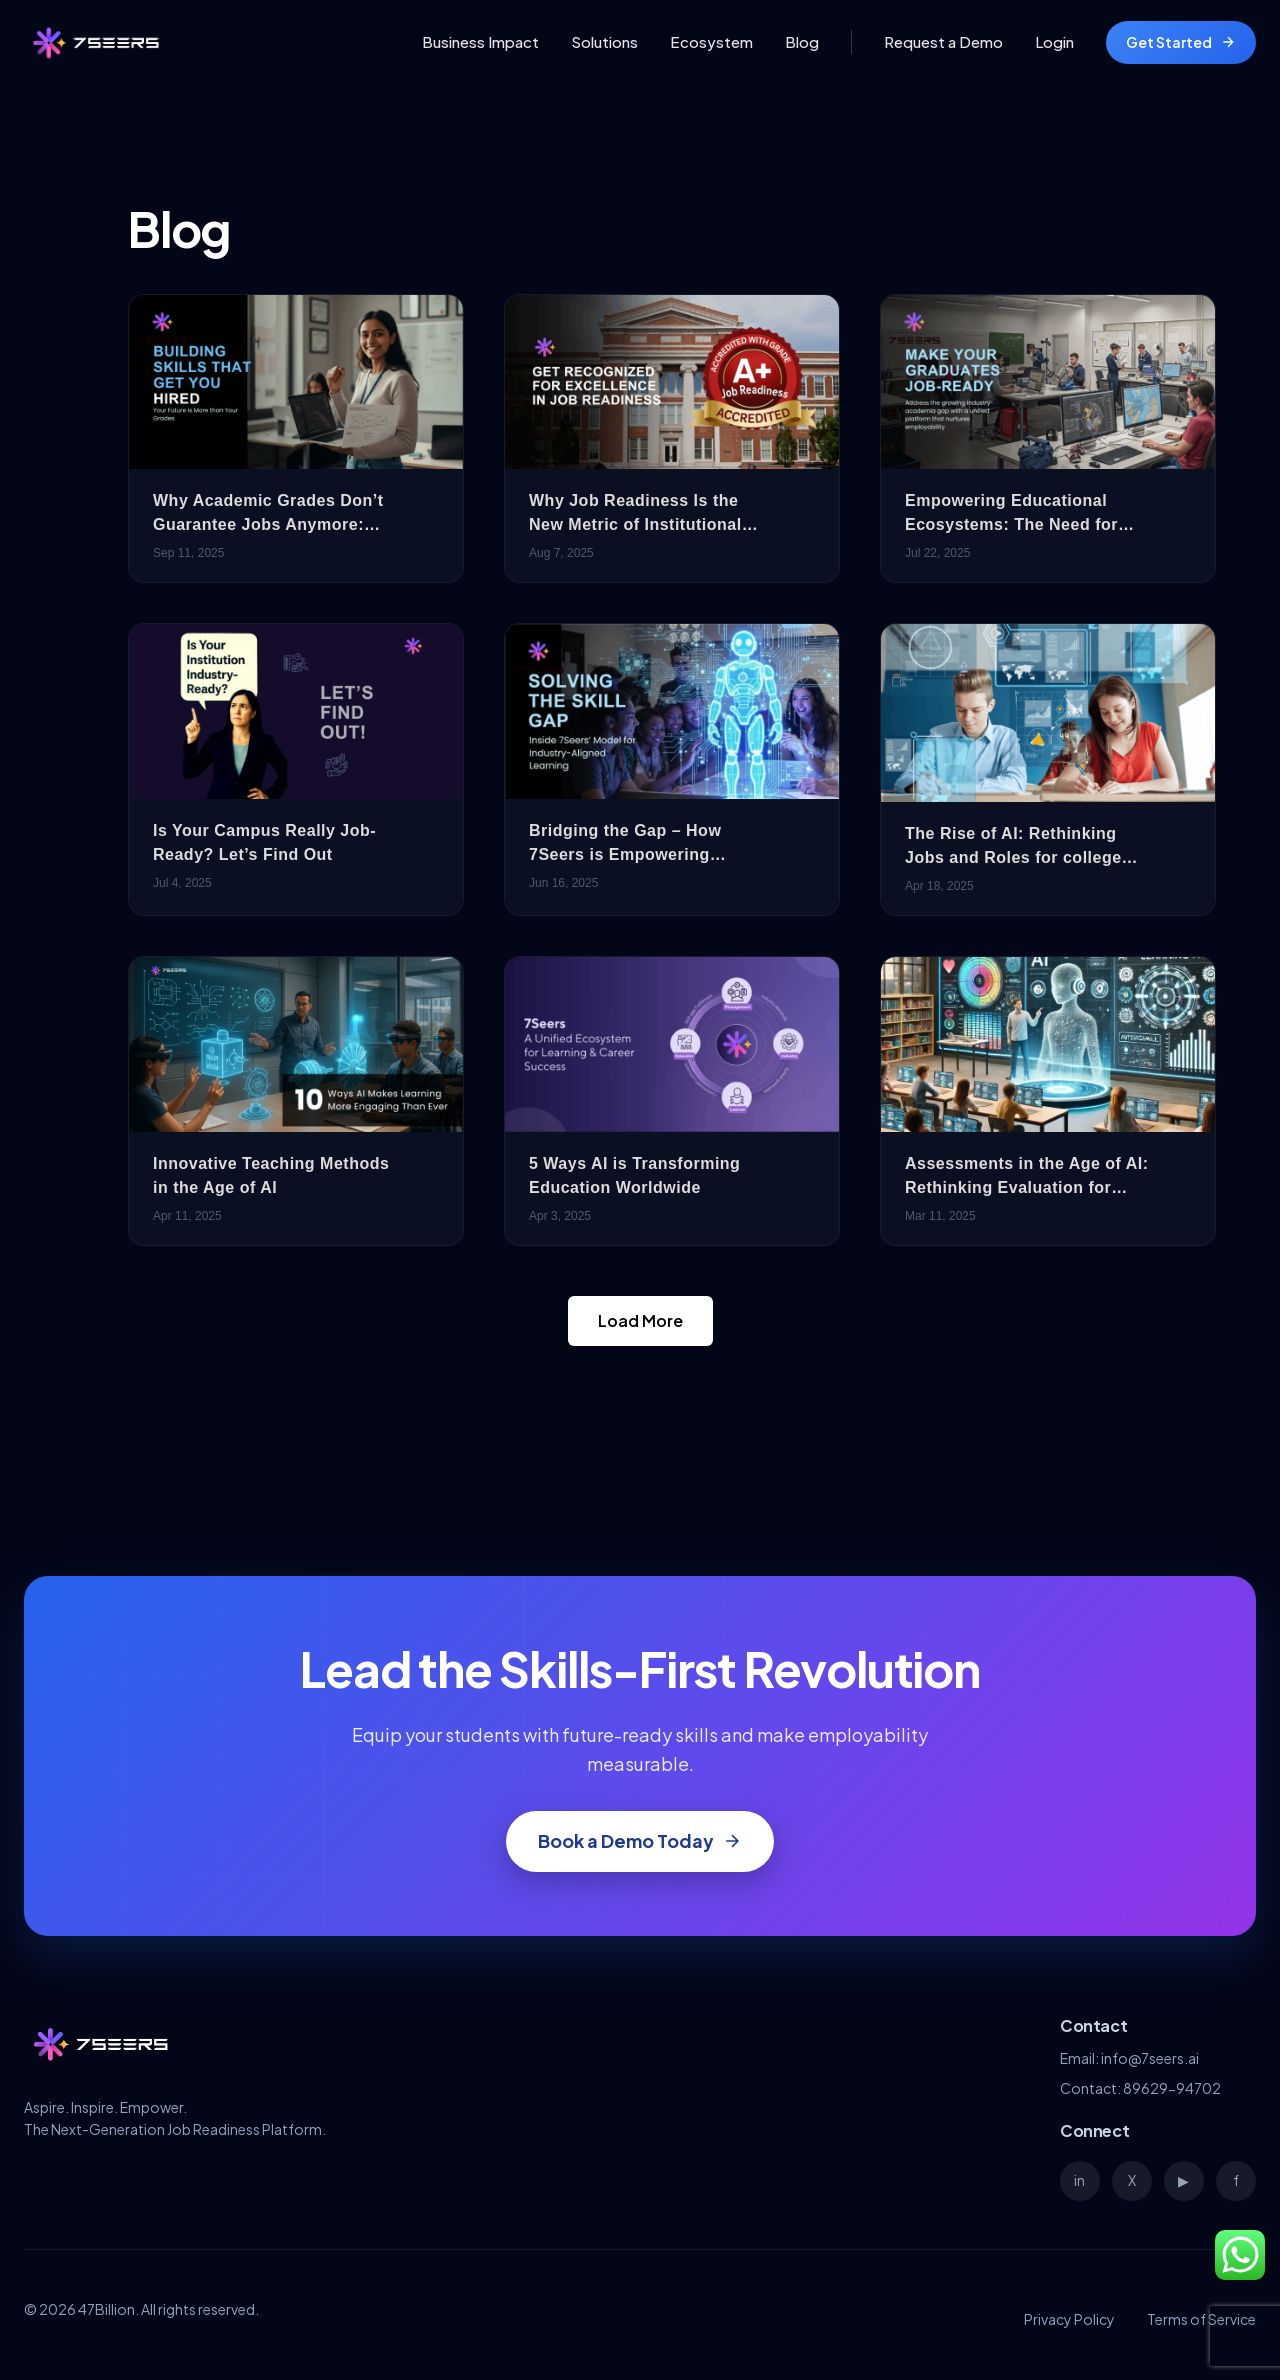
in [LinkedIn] (1079, 2180)
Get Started (1181, 42)
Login (1054, 41)
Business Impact (480, 41)
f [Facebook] (1236, 2180)
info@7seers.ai (1150, 2058)
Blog (802, 41)
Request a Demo (943, 41)
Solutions (604, 41)
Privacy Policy (1069, 2319)
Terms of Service (1201, 2319)
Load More (640, 1320)
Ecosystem (711, 41)
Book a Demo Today (640, 1840)
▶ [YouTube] (1183, 2180)
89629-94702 (1172, 2088)
